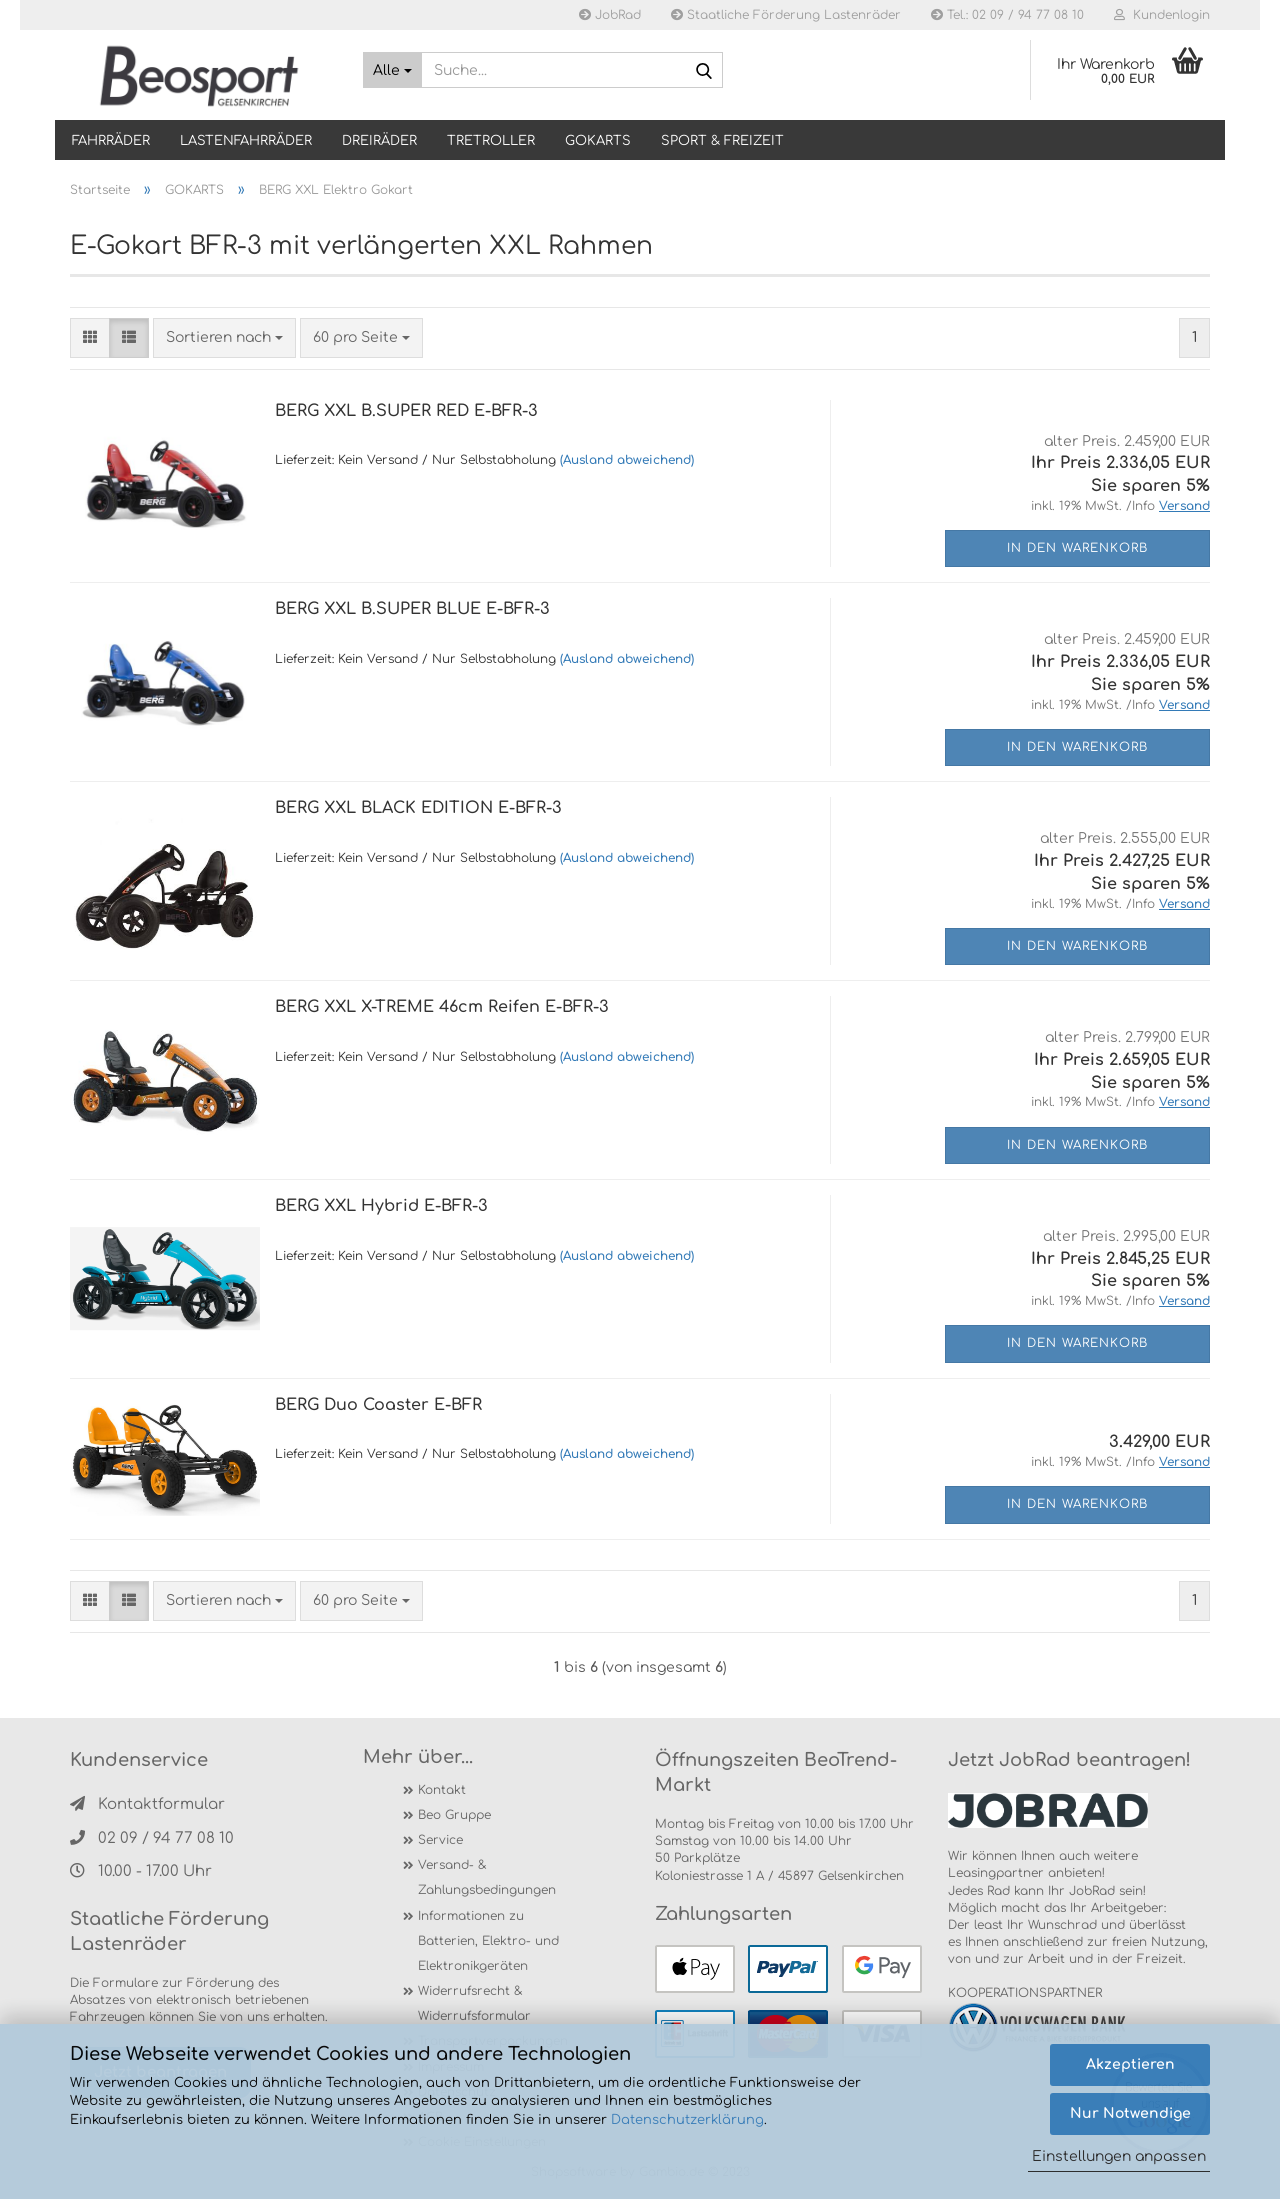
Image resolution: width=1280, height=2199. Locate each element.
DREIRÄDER (379, 141)
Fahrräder (111, 141)
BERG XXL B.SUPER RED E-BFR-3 (406, 411)
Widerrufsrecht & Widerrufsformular (474, 2003)
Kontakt (442, 1790)
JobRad (610, 15)
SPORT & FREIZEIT (722, 141)
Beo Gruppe (454, 1815)
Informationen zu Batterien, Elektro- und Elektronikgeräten (488, 1941)
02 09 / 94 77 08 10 (152, 1838)
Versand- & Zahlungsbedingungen (487, 1877)
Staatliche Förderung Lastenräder (786, 15)
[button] (90, 338)
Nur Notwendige (1130, 2113)
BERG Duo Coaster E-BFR (378, 1405)
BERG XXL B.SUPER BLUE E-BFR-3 (412, 609)
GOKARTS (598, 141)
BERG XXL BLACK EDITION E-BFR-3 (418, 808)
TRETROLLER (491, 141)
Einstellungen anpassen (1119, 2156)
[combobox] (224, 338)
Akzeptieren (1130, 2064)
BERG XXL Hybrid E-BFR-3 (381, 1206)
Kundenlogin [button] (1162, 15)
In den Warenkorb (1077, 548)
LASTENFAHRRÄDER (246, 141)
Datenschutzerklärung (687, 2120)
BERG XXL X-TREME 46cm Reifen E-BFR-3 (442, 1007)
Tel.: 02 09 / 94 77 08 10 (1007, 15)
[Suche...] (392, 70)
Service (440, 1840)
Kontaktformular (147, 1804)
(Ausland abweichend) (627, 460)
